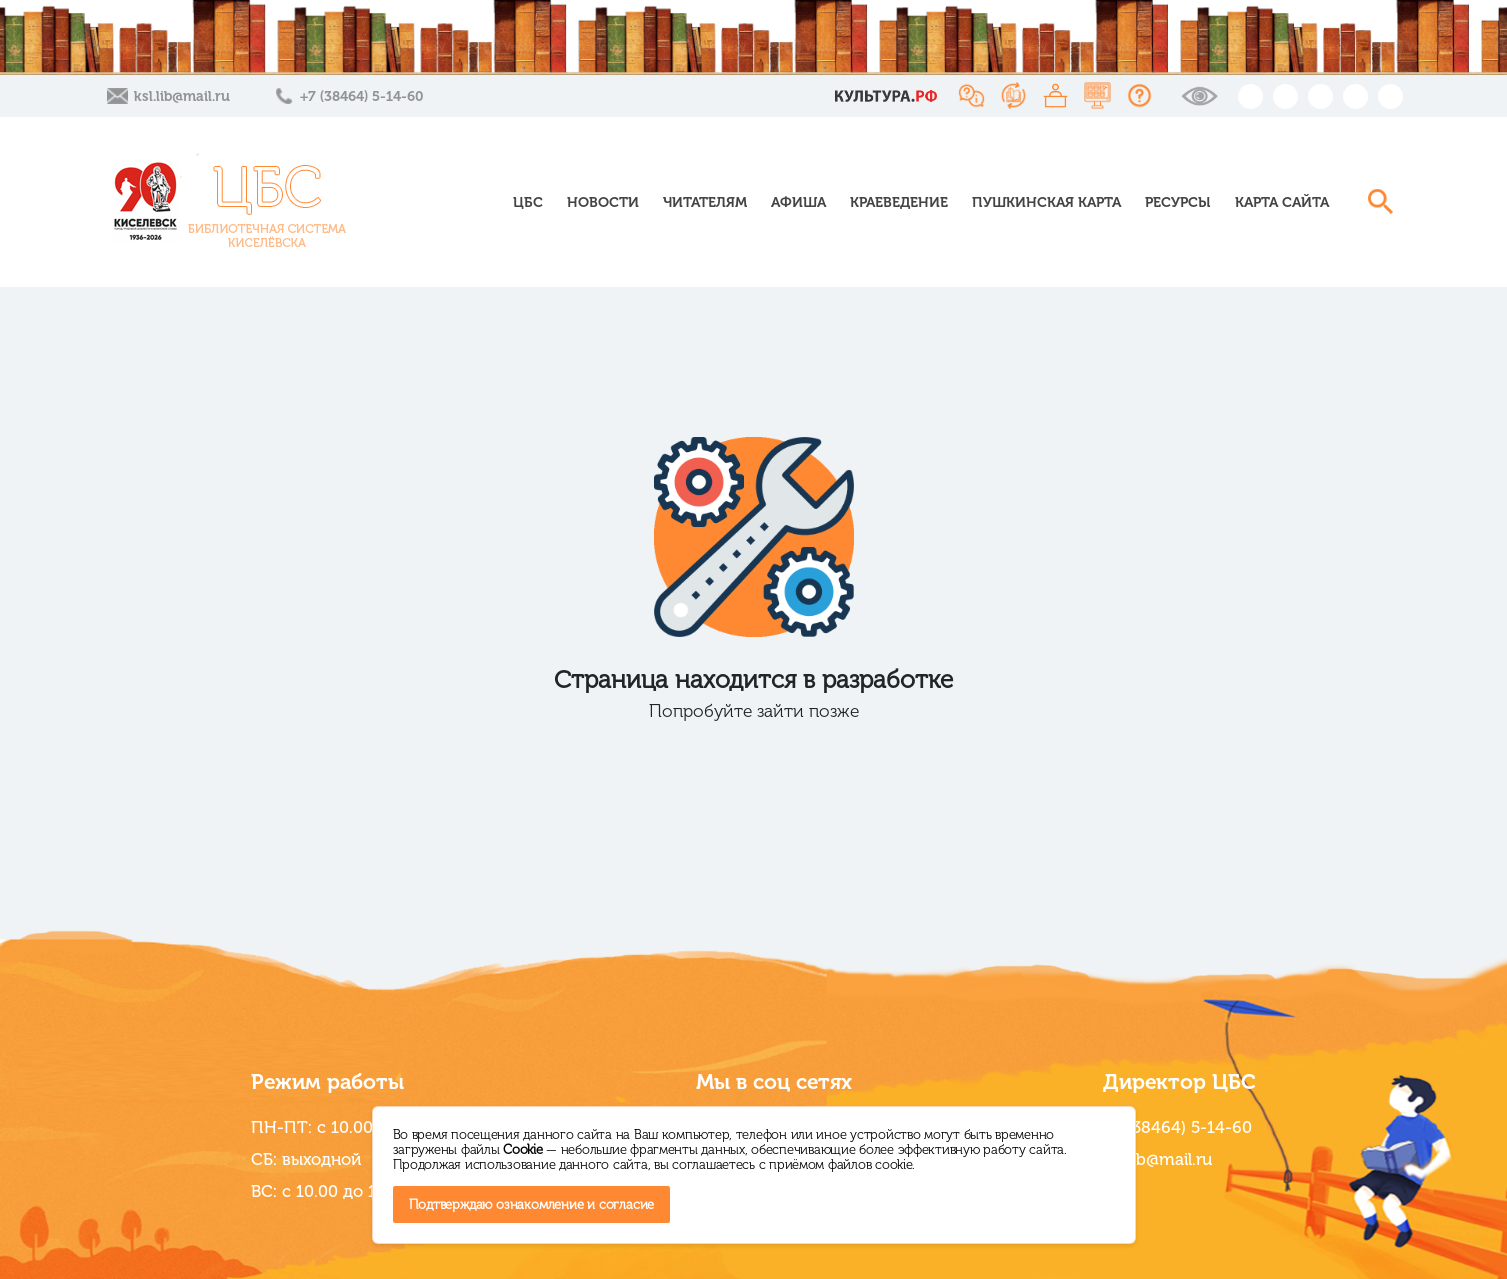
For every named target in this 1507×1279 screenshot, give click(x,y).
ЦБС (528, 202)
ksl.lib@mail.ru (182, 96)
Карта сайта (1282, 202)
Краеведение (899, 202)
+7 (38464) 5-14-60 (361, 96)
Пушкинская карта (1046, 202)
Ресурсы (1178, 202)
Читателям (705, 202)
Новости (603, 202)
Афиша (798, 202)
